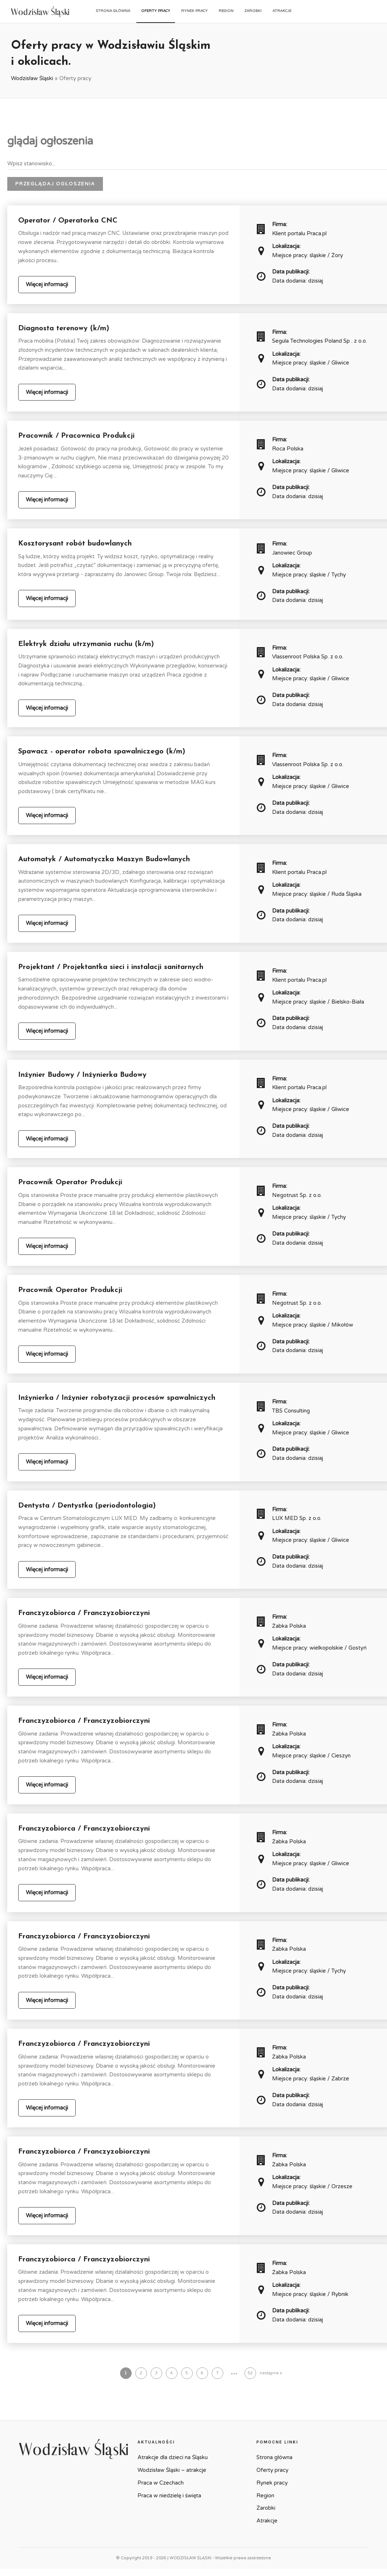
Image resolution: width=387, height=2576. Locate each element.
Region (226, 11)
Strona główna (113, 11)
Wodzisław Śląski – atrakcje (171, 2470)
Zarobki (253, 11)
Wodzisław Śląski (32, 78)
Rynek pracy (194, 11)
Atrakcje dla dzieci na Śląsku (172, 2457)
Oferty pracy (155, 11)
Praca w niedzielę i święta (169, 2495)
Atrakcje (281, 11)
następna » (271, 2373)
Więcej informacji (47, 284)
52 (250, 2373)
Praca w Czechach (160, 2483)
